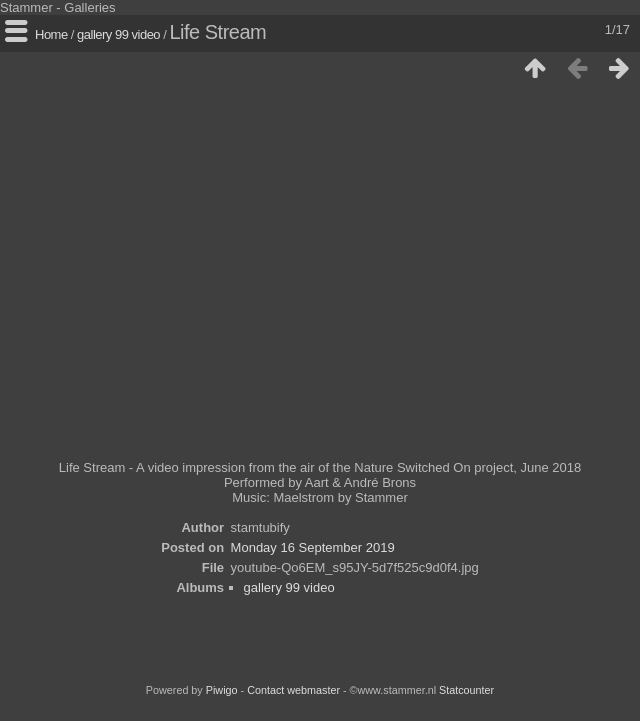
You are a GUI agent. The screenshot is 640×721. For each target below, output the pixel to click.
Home (51, 34)
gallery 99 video (118, 34)
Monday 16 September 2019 (313, 547)
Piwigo (222, 690)
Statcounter (466, 690)
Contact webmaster (293, 690)
